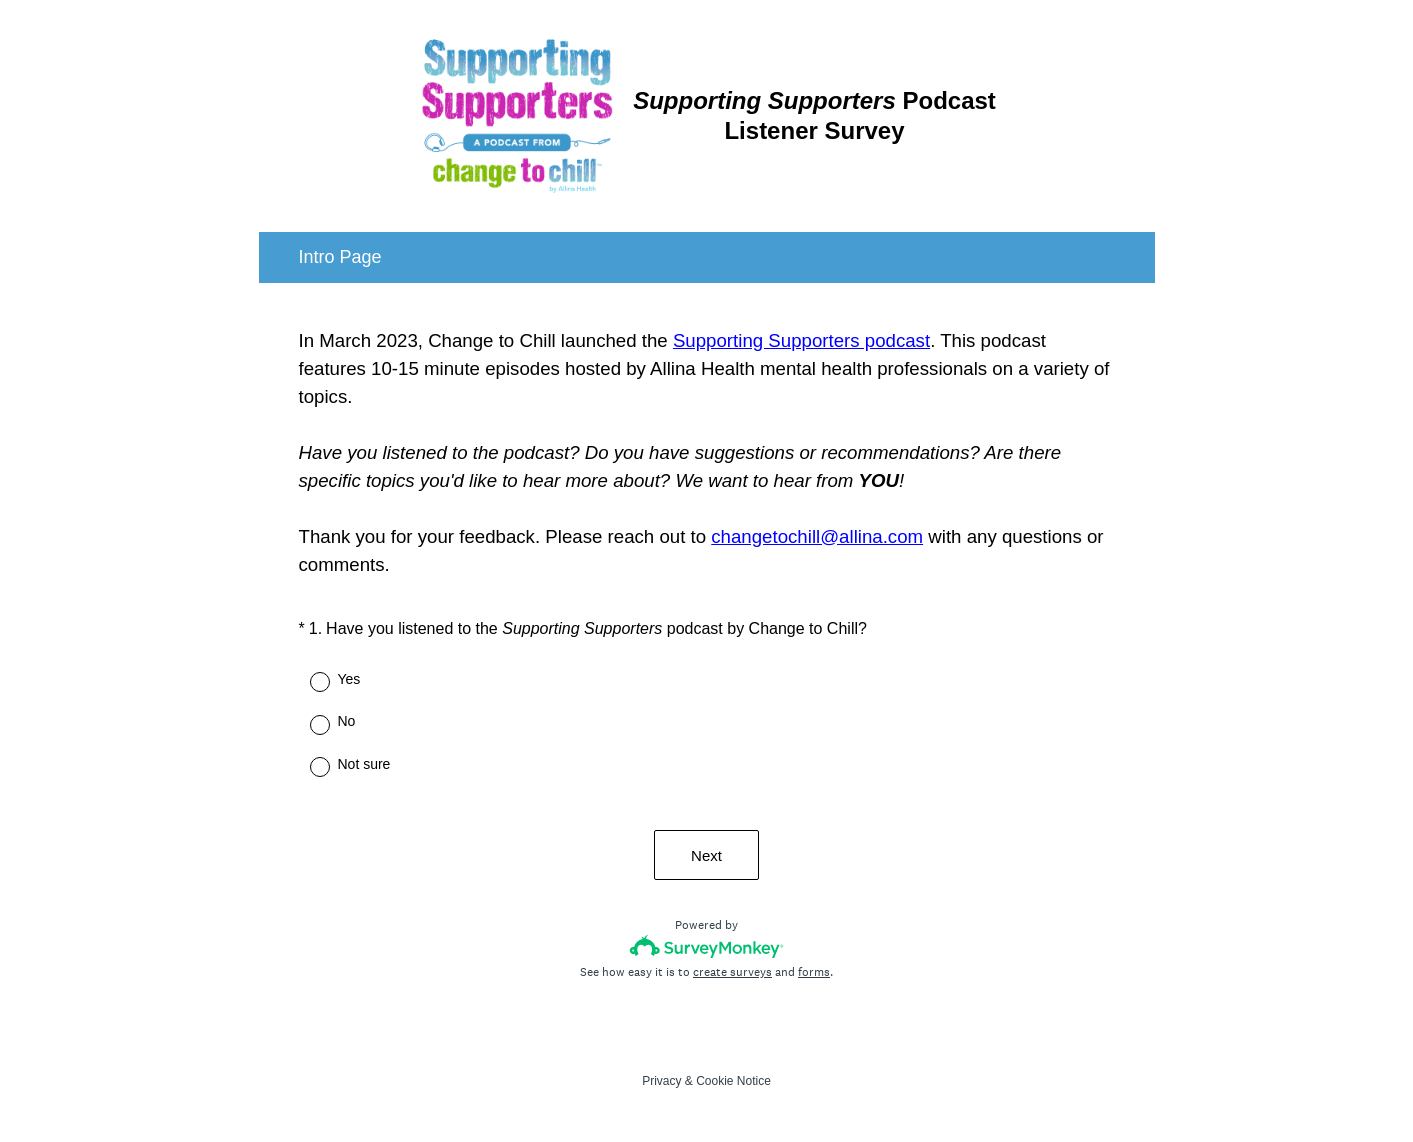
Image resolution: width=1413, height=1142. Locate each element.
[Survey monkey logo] (706, 946)
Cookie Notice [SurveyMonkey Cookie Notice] (733, 1081)
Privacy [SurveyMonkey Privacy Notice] (661, 1081)
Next (706, 855)
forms (814, 972)
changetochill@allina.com (817, 536)
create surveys (732, 972)
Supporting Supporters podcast (801, 340)
